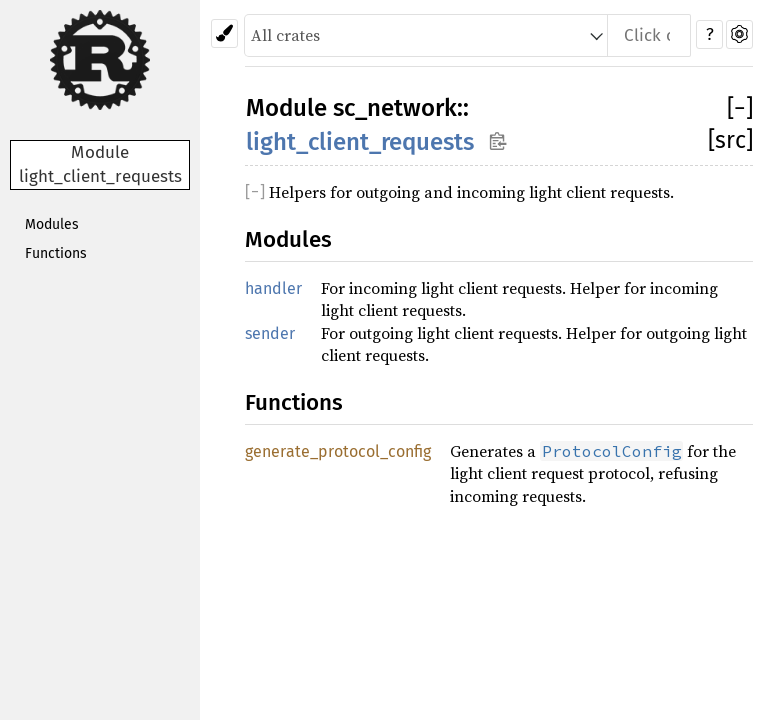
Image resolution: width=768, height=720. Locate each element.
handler (273, 288)
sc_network (395, 108)
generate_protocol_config (338, 451)
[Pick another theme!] (224, 33)
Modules (52, 224)
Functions (56, 253)
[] (740, 108)
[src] (730, 140)
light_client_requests (360, 142)
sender (270, 333)
